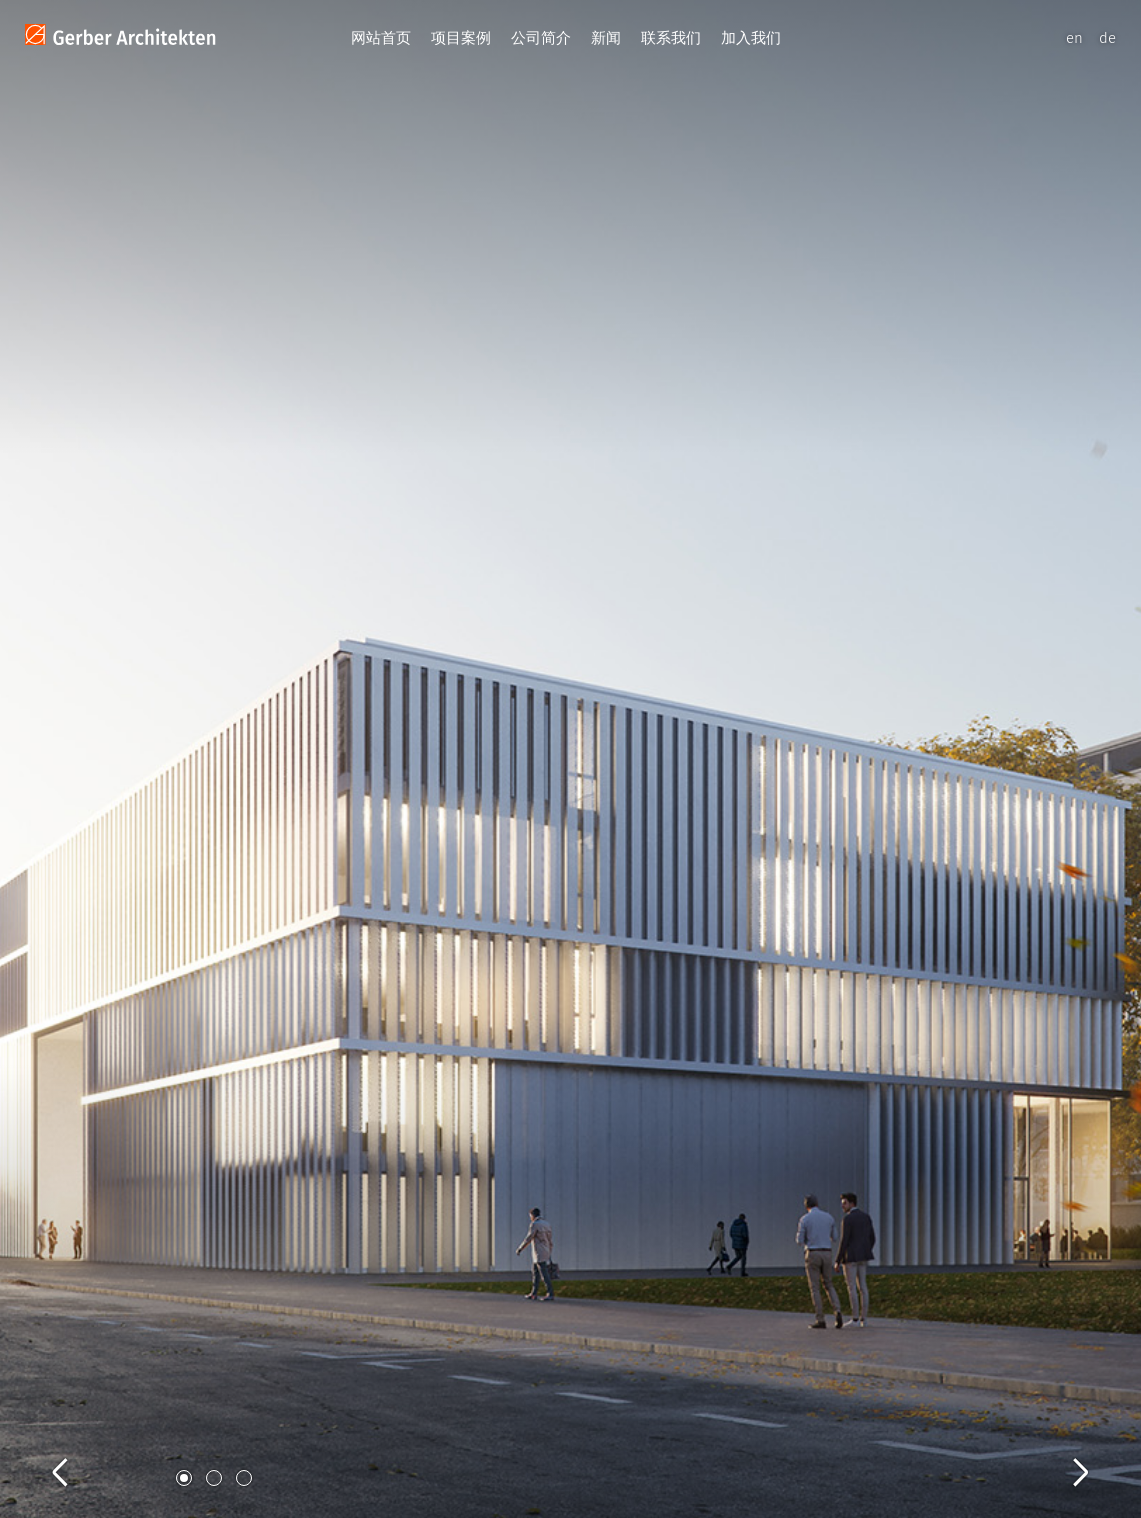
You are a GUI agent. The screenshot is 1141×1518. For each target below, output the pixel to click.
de (1107, 38)
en (1074, 38)
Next (1061, 1450)
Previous (80, 1450)
